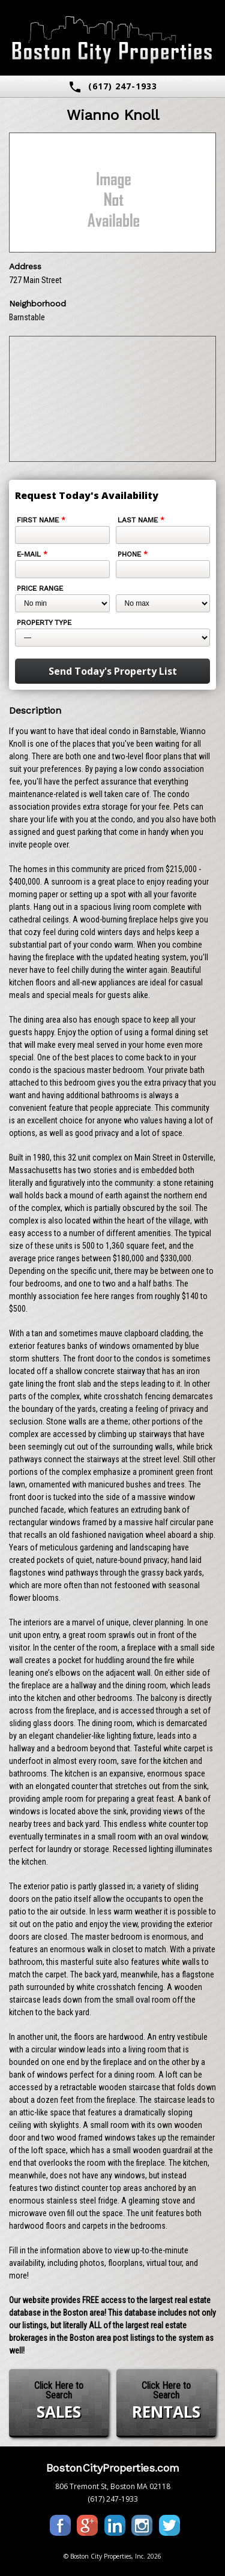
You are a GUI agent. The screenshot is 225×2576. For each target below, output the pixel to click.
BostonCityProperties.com (112, 2467)
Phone (133, 554)
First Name (41, 520)
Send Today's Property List (113, 671)
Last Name (141, 520)
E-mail (32, 554)
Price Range (40, 588)
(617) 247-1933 (112, 87)
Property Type (44, 622)
